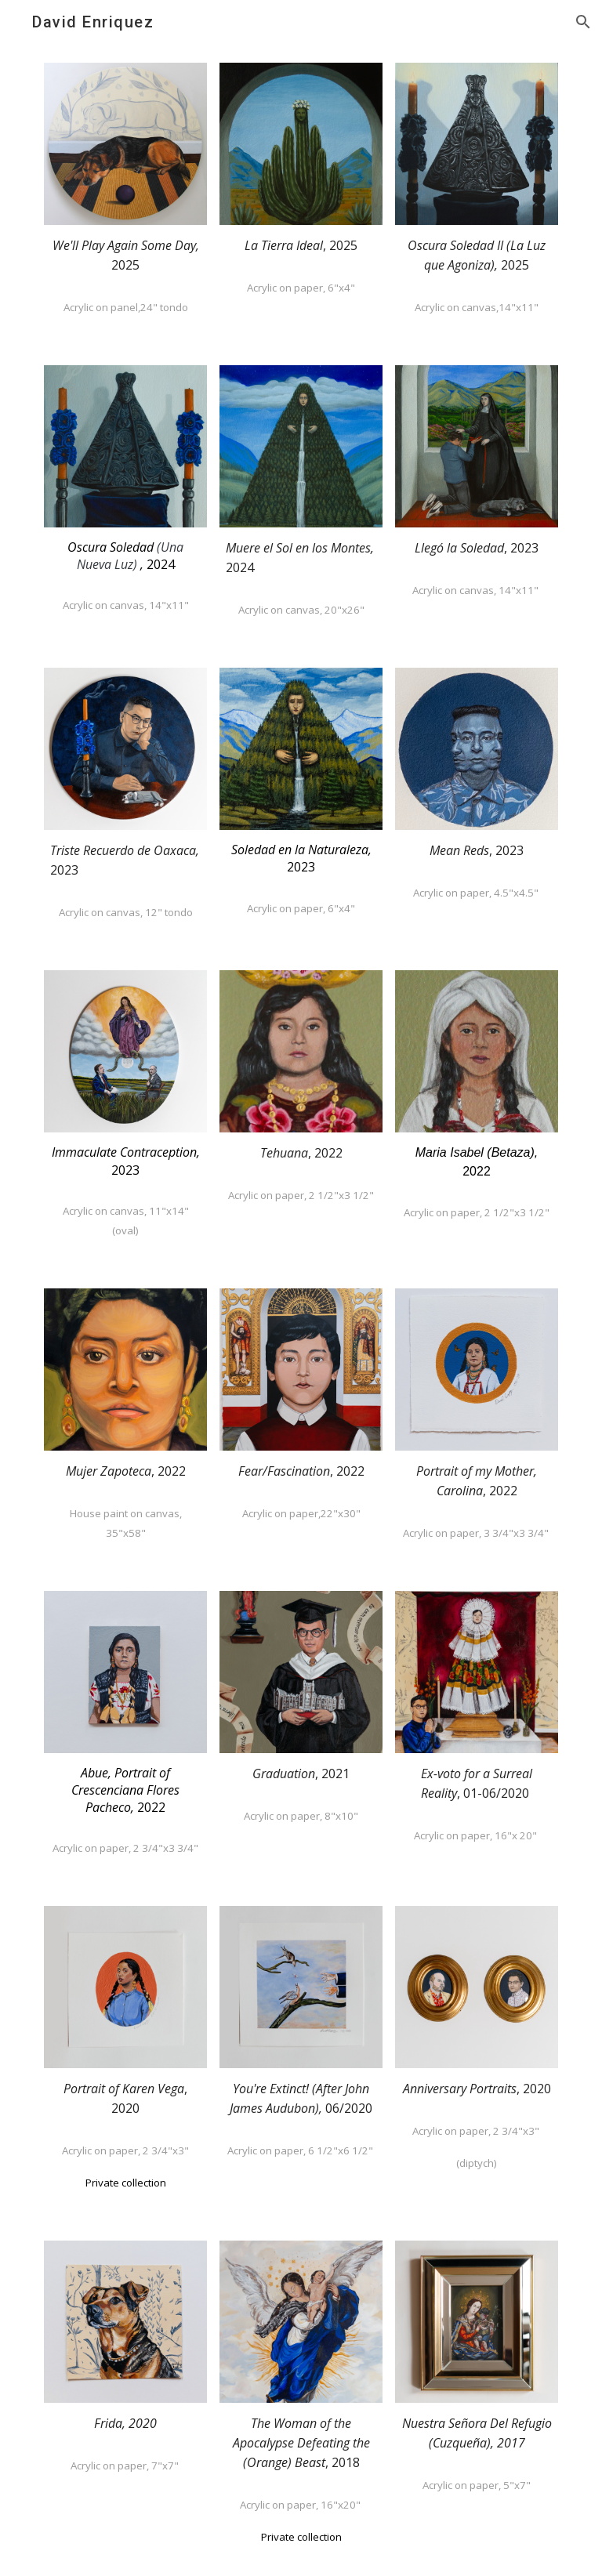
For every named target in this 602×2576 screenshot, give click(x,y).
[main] (125, 255)
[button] (583, 22)
